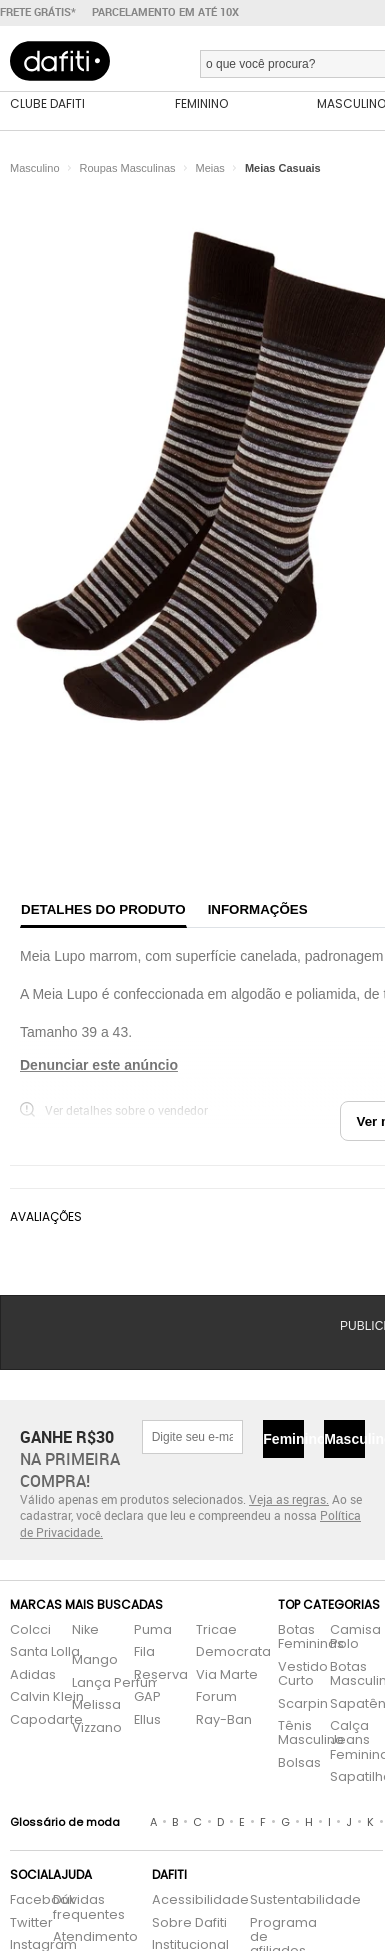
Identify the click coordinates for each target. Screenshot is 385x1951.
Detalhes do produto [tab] (103, 909)
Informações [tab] (258, 909)
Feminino (283, 1439)
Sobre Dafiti (189, 1923)
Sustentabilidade (277, 1900)
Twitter (21, 1923)
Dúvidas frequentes (89, 1907)
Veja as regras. (289, 1499)
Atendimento (92, 1937)
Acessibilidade (200, 1900)
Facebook (21, 1900)
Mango (95, 1660)
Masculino (344, 1439)
